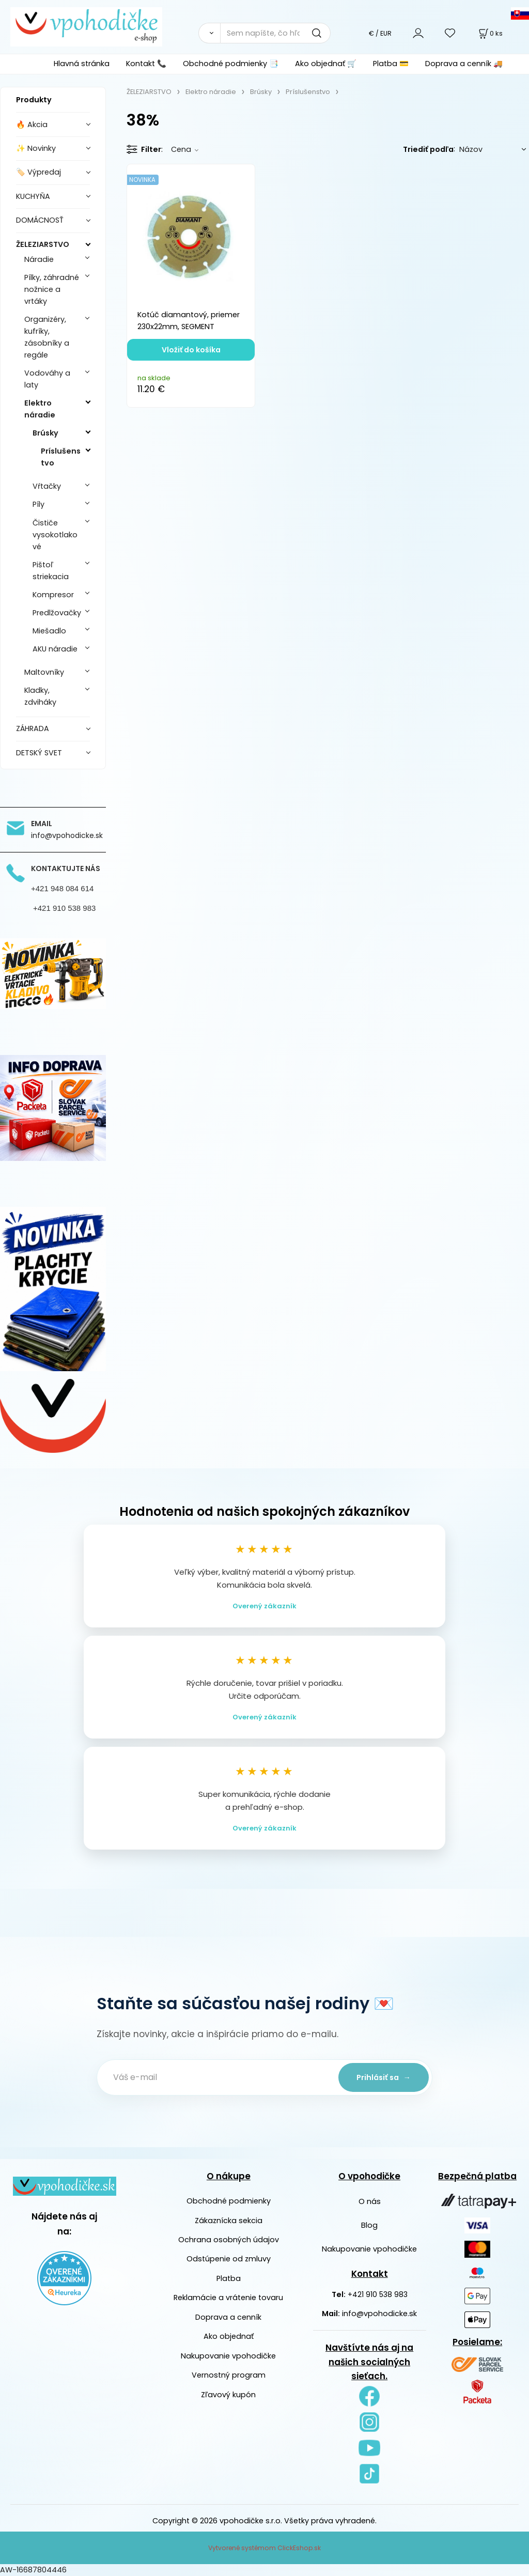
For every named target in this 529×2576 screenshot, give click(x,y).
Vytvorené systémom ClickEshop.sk (264, 2547)
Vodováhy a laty (47, 379)
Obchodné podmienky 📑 (230, 63)
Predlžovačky (57, 613)
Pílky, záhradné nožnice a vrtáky (51, 289)
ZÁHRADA (32, 728)
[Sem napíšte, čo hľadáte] (275, 33)
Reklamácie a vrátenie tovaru (228, 2297)
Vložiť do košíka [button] (191, 350)
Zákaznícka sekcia (228, 2220)
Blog (369, 2225)
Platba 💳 (391, 63)
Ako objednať (229, 2336)
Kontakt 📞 (146, 63)
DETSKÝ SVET (39, 753)
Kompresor (53, 594)
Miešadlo (49, 631)
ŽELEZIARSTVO (42, 244)
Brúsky (45, 433)
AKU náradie (55, 649)
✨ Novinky (36, 148)
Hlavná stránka (82, 63)
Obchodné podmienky (228, 2201)
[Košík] (490, 33)
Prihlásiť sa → (383, 2077)
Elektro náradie (39, 409)
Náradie (39, 259)
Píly (38, 504)
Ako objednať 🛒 (325, 63)
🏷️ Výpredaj (38, 172)
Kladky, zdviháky (40, 696)
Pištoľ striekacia (51, 571)
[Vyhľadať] (209, 33)
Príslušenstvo (61, 457)
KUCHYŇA (33, 196)
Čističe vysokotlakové (55, 535)
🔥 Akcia (32, 124)
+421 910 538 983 (378, 2294)
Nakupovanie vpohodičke (228, 2356)
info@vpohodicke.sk (379, 2313)
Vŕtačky (47, 486)
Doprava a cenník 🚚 (464, 63)
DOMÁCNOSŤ (40, 220)
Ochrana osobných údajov (228, 2239)
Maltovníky (44, 672)
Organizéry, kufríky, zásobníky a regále (46, 337)
